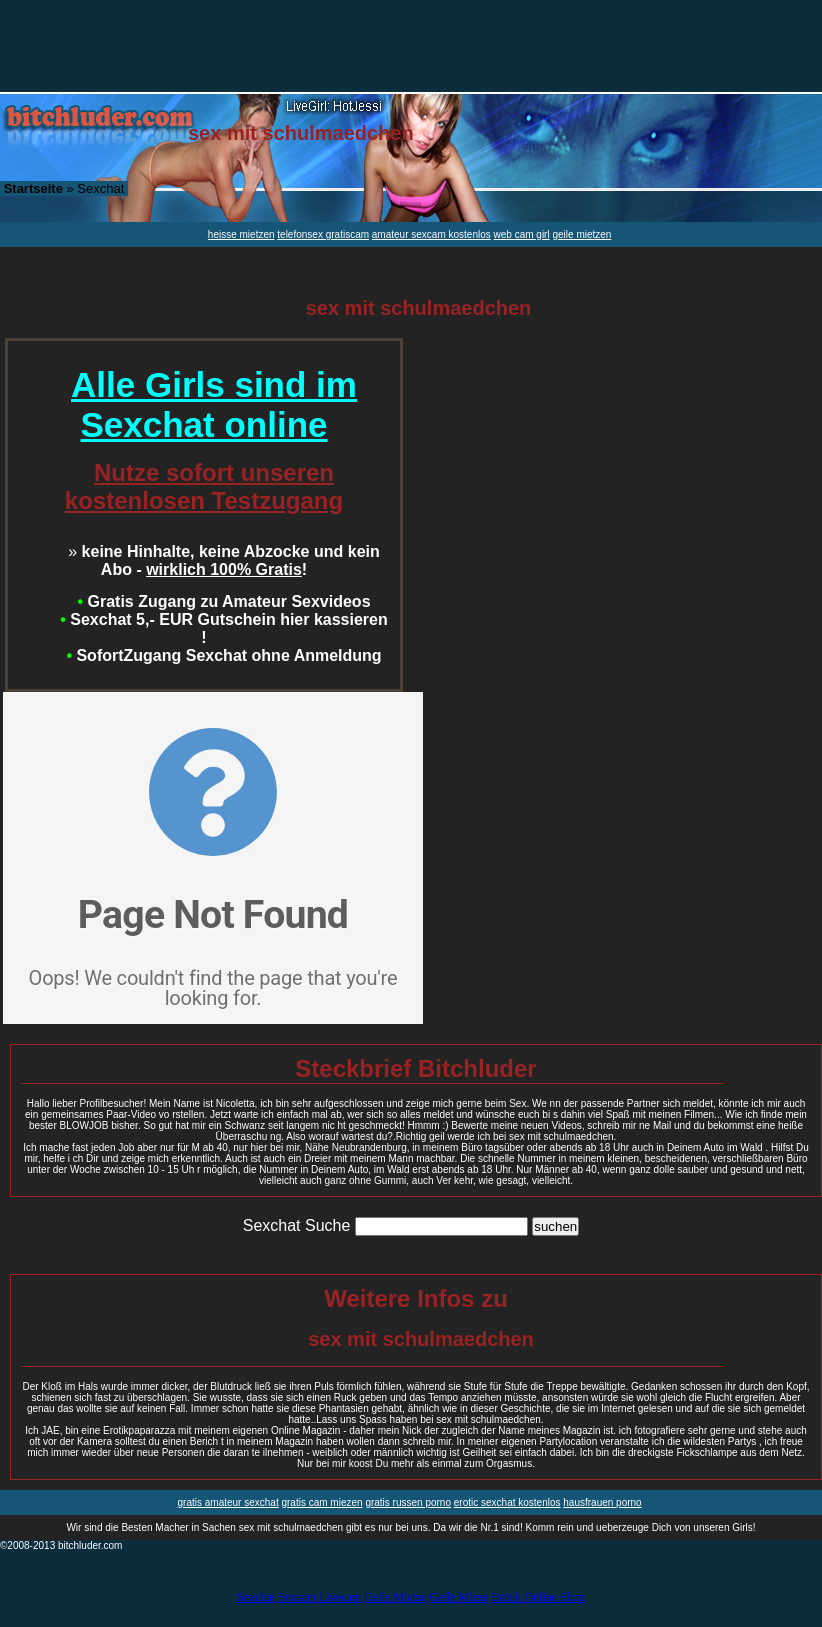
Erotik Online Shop (537, 1597)
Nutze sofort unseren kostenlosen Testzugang (204, 486)
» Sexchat (64, 188)
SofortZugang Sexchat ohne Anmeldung (223, 655)
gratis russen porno (408, 1502)
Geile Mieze (458, 1597)
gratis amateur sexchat (228, 1502)
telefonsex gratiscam (323, 234)
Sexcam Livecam (319, 1597)
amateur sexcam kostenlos (431, 234)
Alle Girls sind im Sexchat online (214, 404)
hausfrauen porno (602, 1502)
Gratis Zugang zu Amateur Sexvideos (223, 601)
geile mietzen (581, 234)
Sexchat (256, 1597)
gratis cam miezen (321, 1502)
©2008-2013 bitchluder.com (61, 1545)
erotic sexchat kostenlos (507, 1502)
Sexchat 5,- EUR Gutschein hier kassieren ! (224, 628)
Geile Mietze (395, 1597)
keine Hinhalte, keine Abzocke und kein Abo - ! (224, 560)
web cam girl (522, 234)
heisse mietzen (241, 234)
